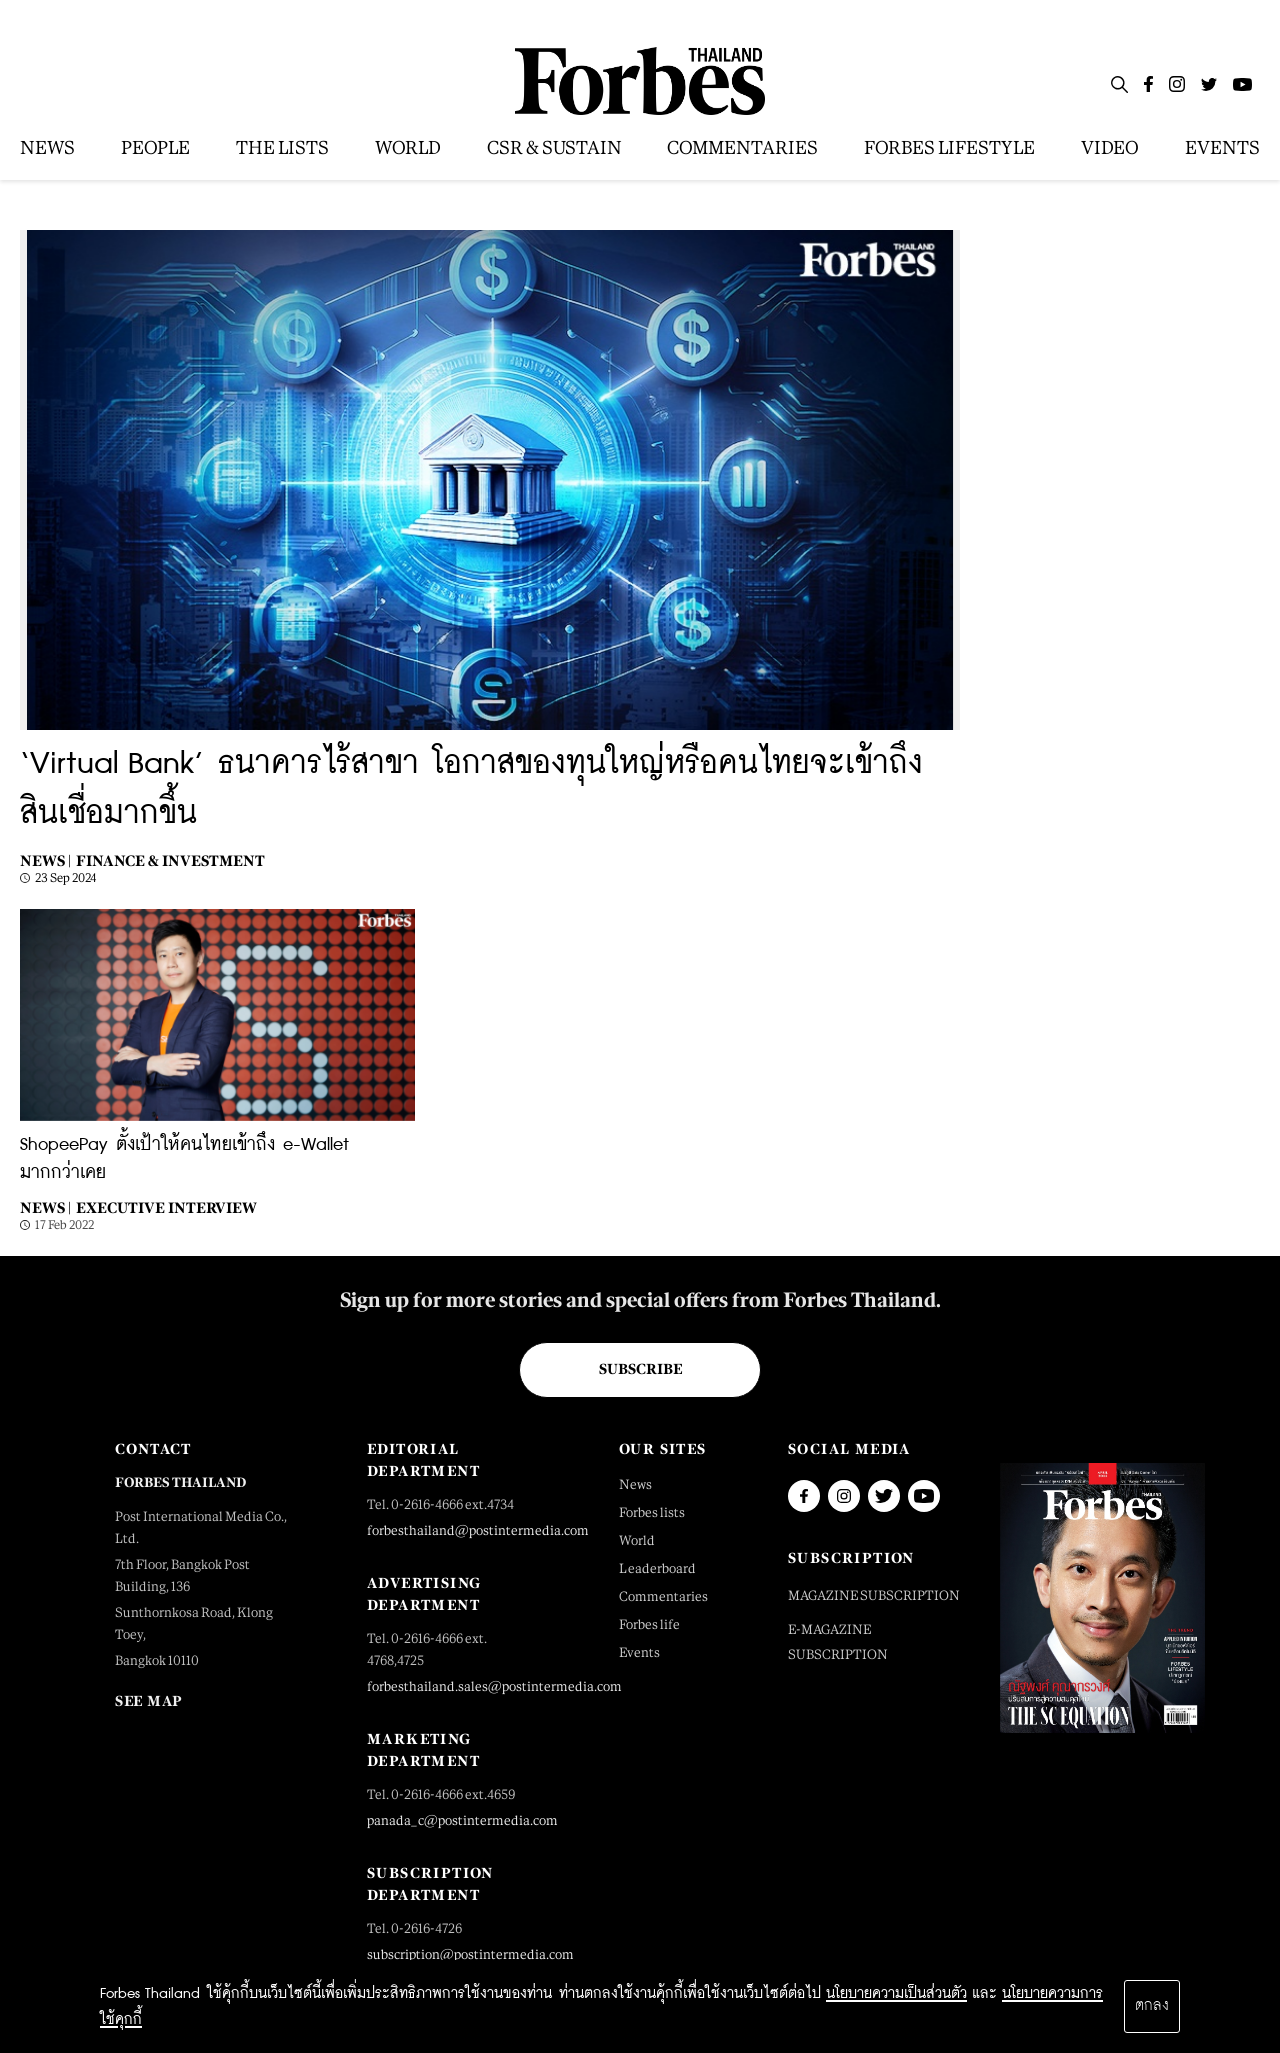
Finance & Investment (170, 860)
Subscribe (640, 1369)
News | (45, 860)
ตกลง (1152, 2006)
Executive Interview (166, 1207)
